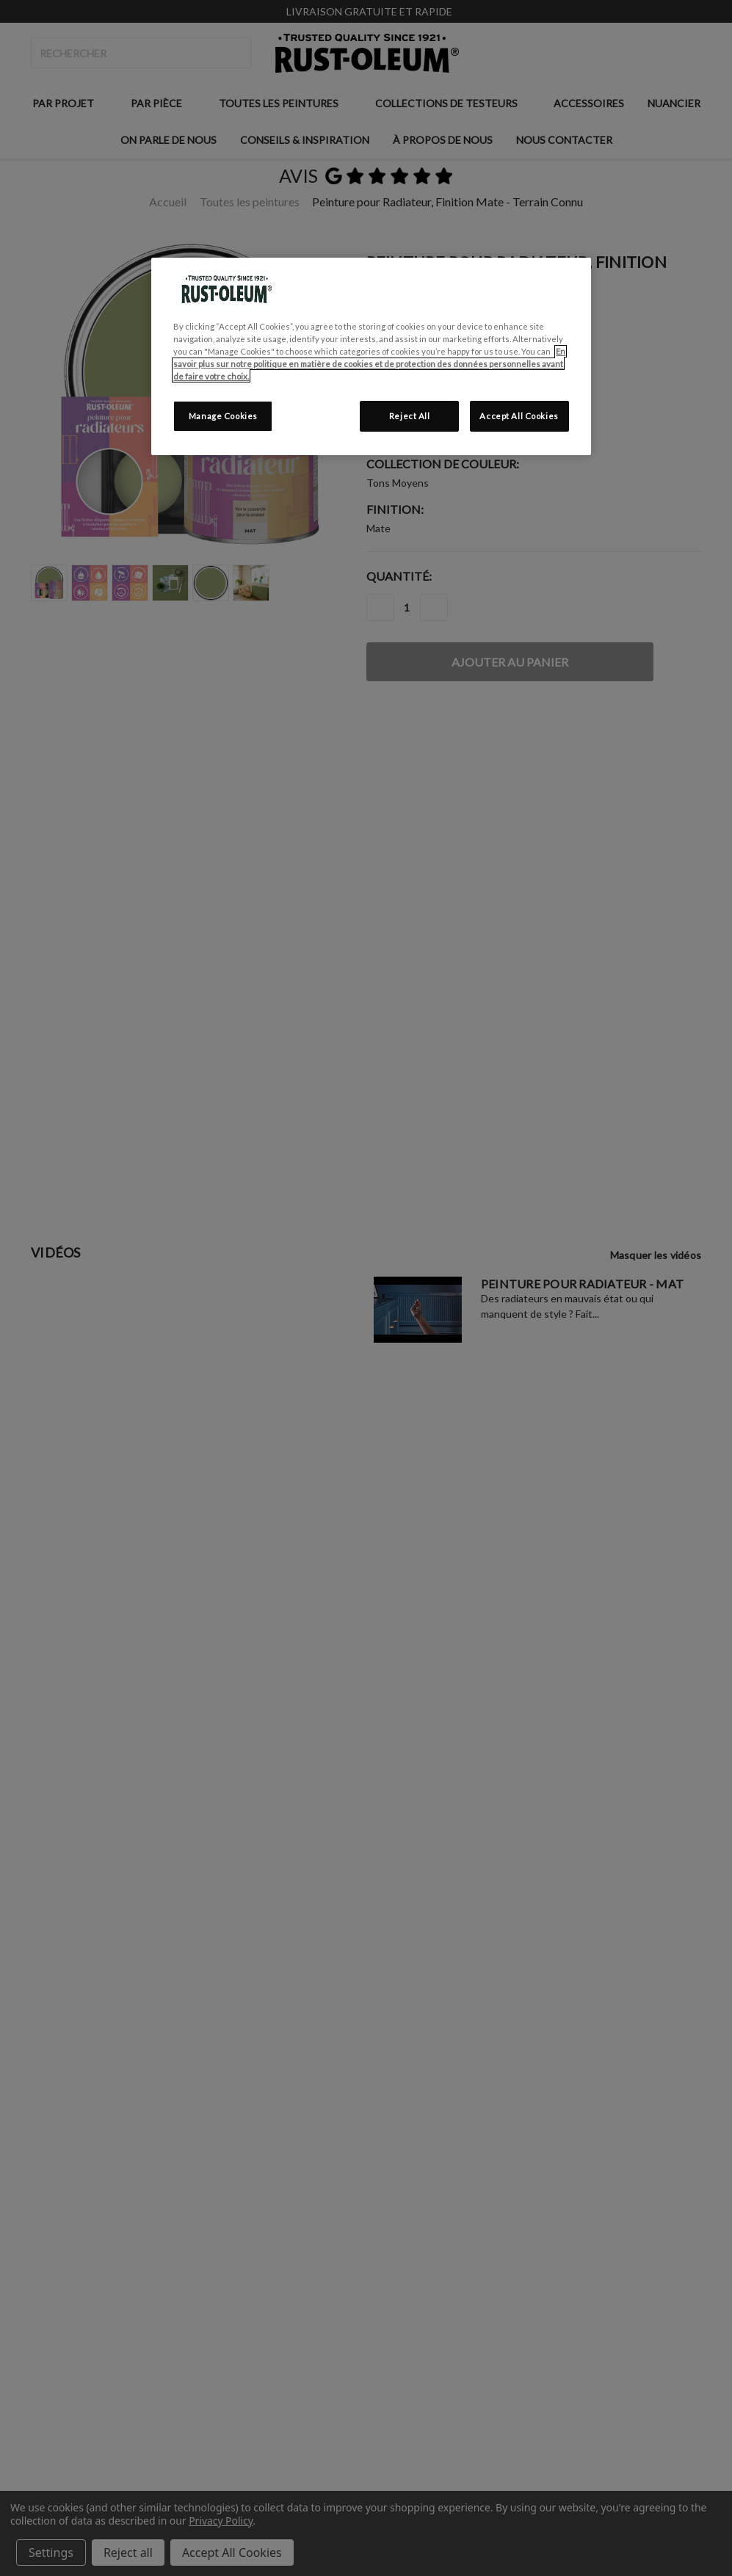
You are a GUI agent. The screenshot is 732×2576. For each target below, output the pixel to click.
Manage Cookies (223, 416)
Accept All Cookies (518, 416)
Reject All (409, 416)
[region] (370, 356)
